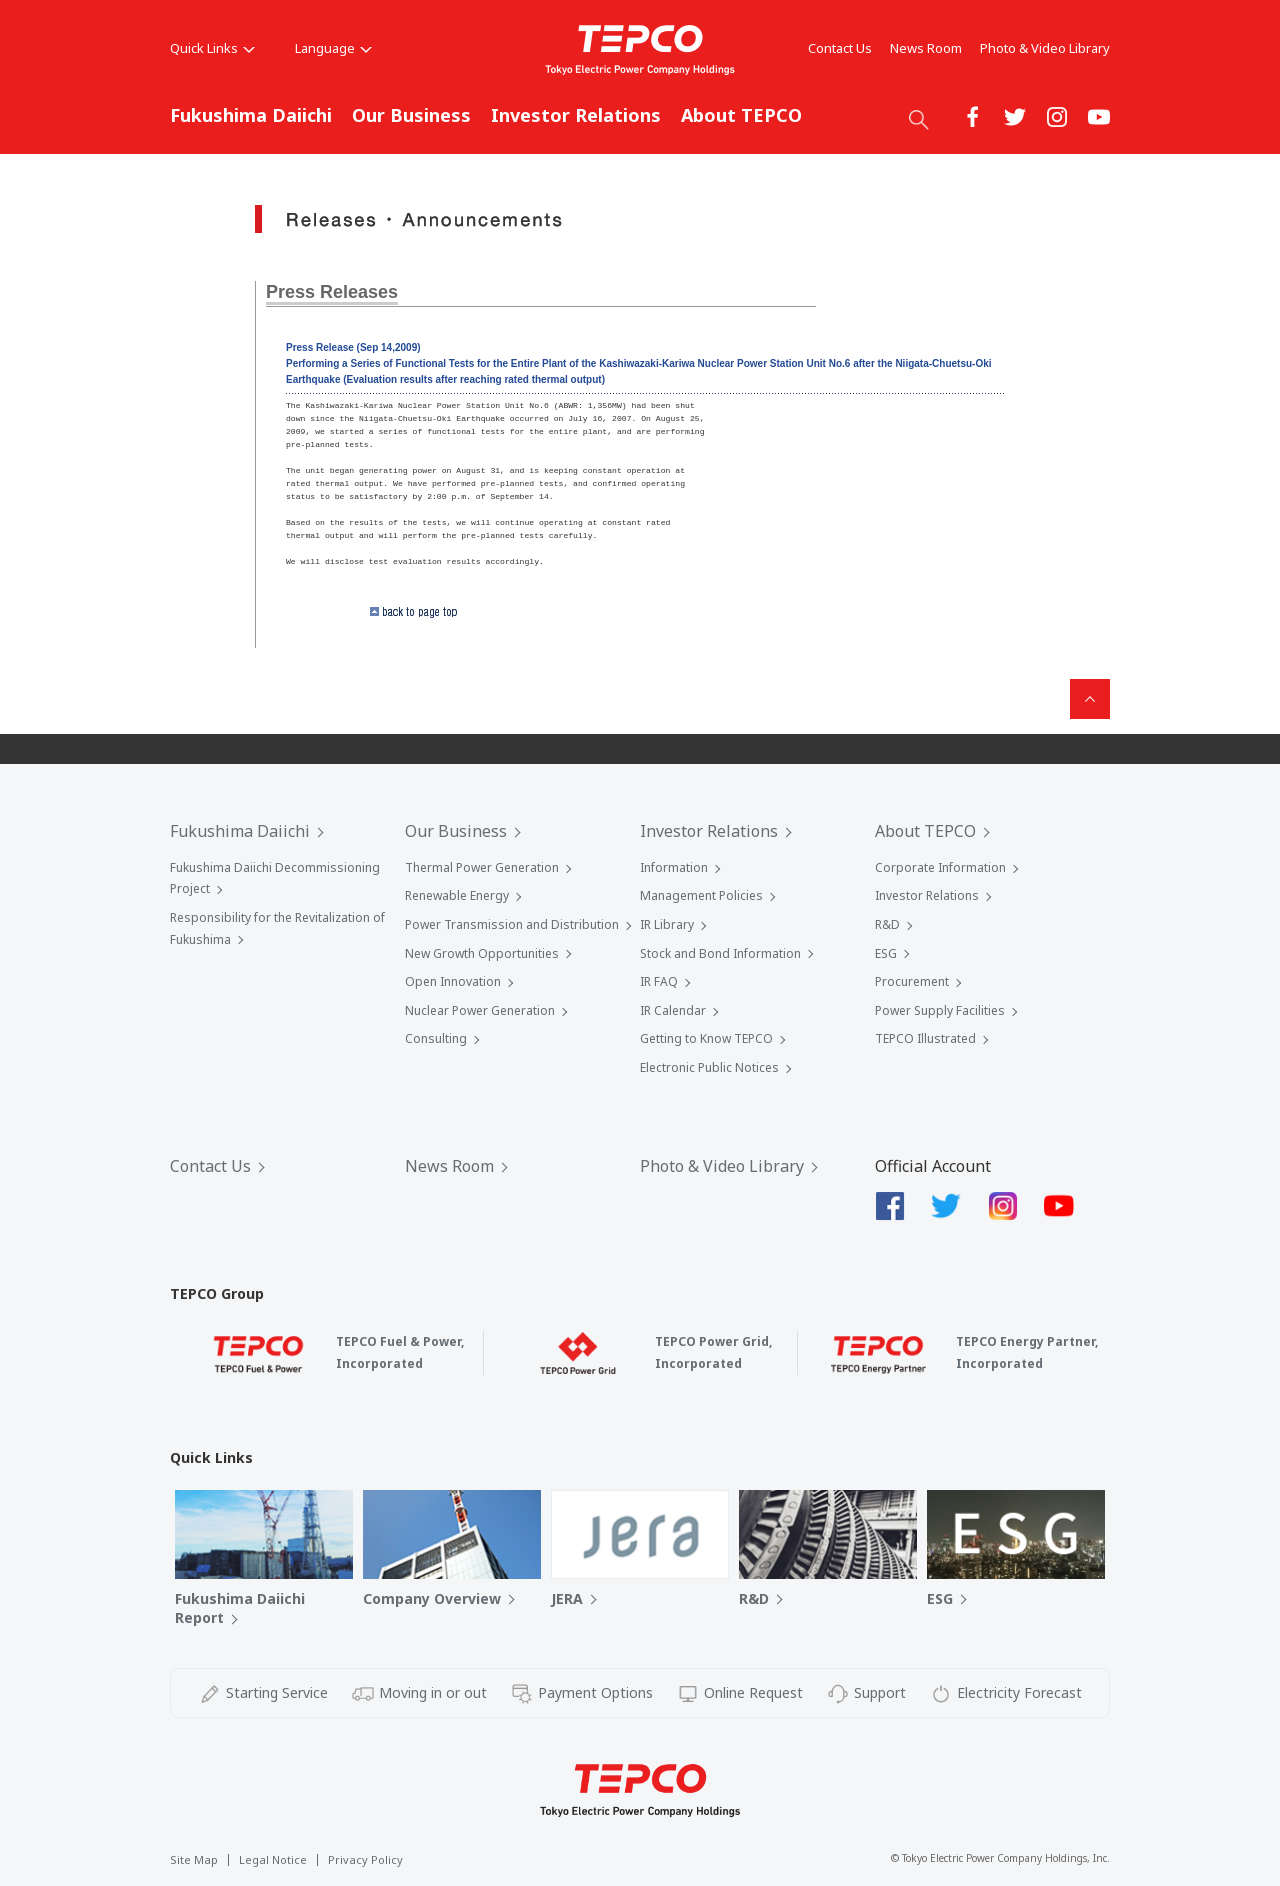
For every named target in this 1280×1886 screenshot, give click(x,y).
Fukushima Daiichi (251, 115)
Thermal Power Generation (482, 867)
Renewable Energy (457, 895)
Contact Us (840, 48)
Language (333, 48)
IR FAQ (659, 981)
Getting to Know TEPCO (706, 1038)
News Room (926, 48)
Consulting (436, 1038)
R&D (887, 924)
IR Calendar (673, 1010)
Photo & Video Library (1045, 48)
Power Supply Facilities (940, 1010)
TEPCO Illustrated (925, 1038)
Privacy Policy (365, 1859)
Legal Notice (273, 1859)
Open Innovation (453, 981)
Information (674, 867)
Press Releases (332, 292)
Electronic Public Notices (709, 1067)
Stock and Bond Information (720, 953)
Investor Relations (576, 115)
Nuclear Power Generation (480, 1010)
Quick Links (212, 48)
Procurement (912, 981)
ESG (886, 953)
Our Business (411, 115)
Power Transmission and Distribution (512, 924)
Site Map (194, 1859)
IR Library (667, 924)
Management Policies (701, 895)
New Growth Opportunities (482, 953)
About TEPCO (741, 115)
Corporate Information (940, 867)
